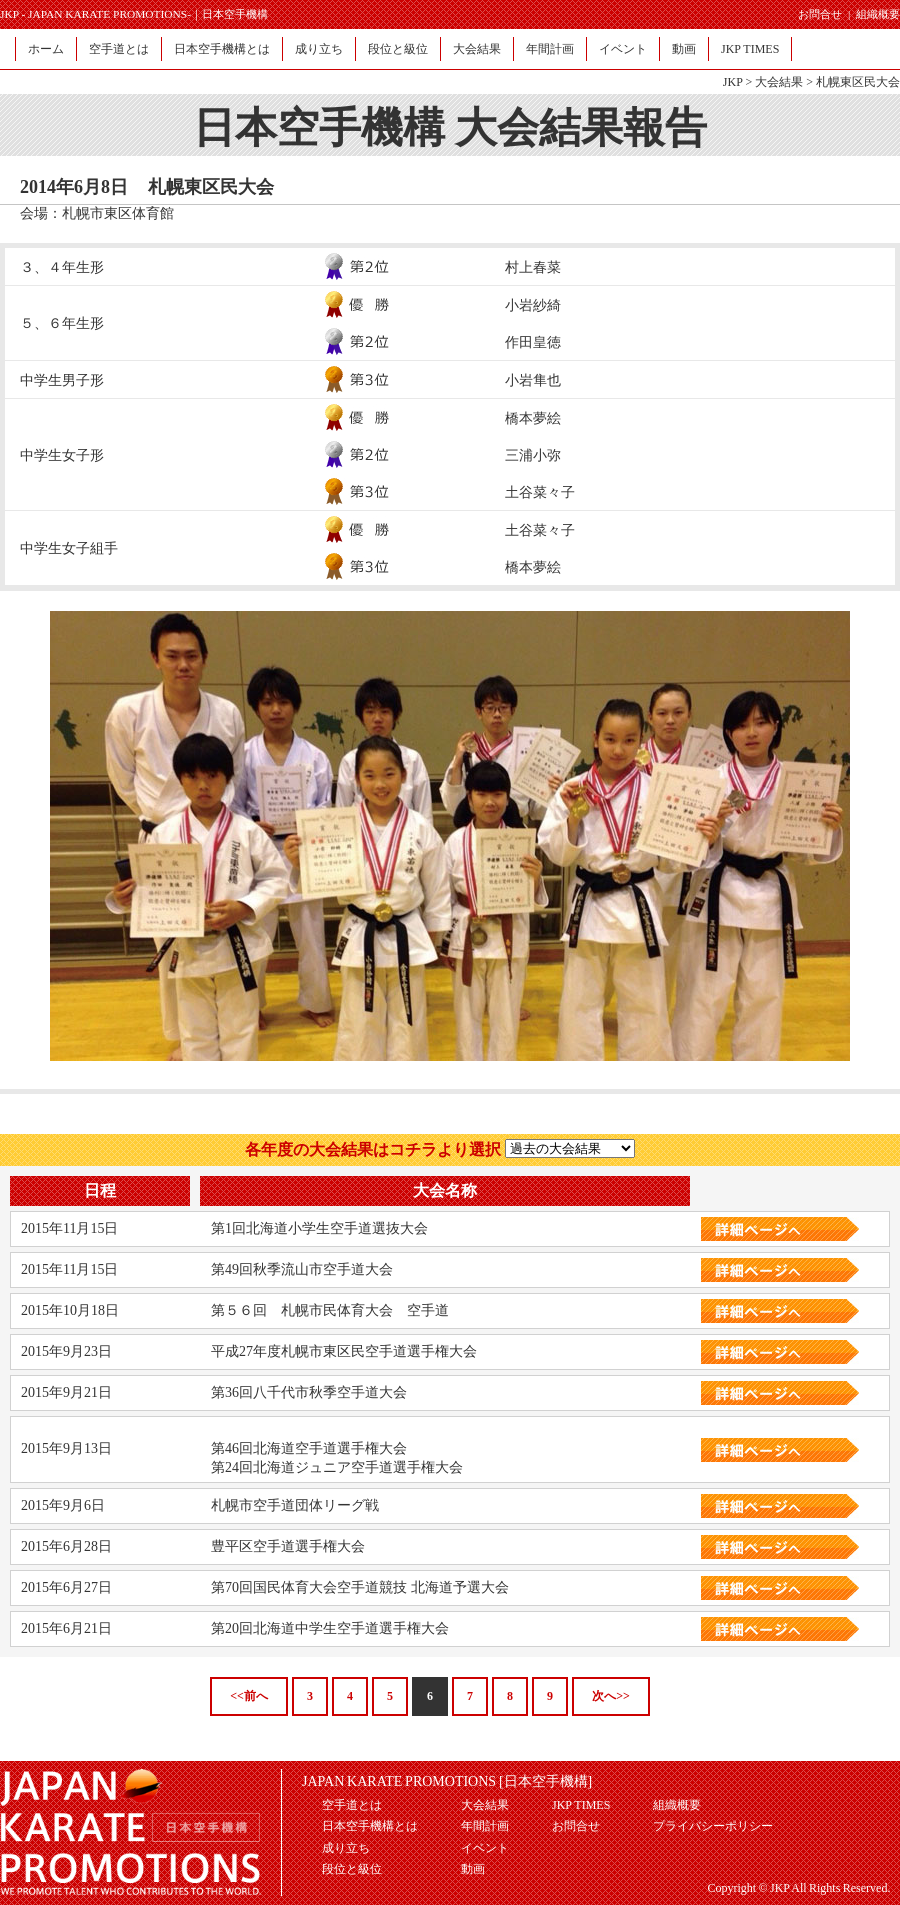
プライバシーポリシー (713, 1826)
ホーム (46, 49)
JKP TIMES (750, 49)
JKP (733, 82)
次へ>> (611, 1696)
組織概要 (878, 14)
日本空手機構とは (222, 49)
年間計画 (550, 49)
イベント (623, 49)
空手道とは (119, 49)
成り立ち (319, 49)
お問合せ (820, 14)
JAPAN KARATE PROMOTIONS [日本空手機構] (447, 1781)
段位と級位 (398, 49)
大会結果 (477, 49)
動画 (684, 49)
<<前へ (249, 1696)
